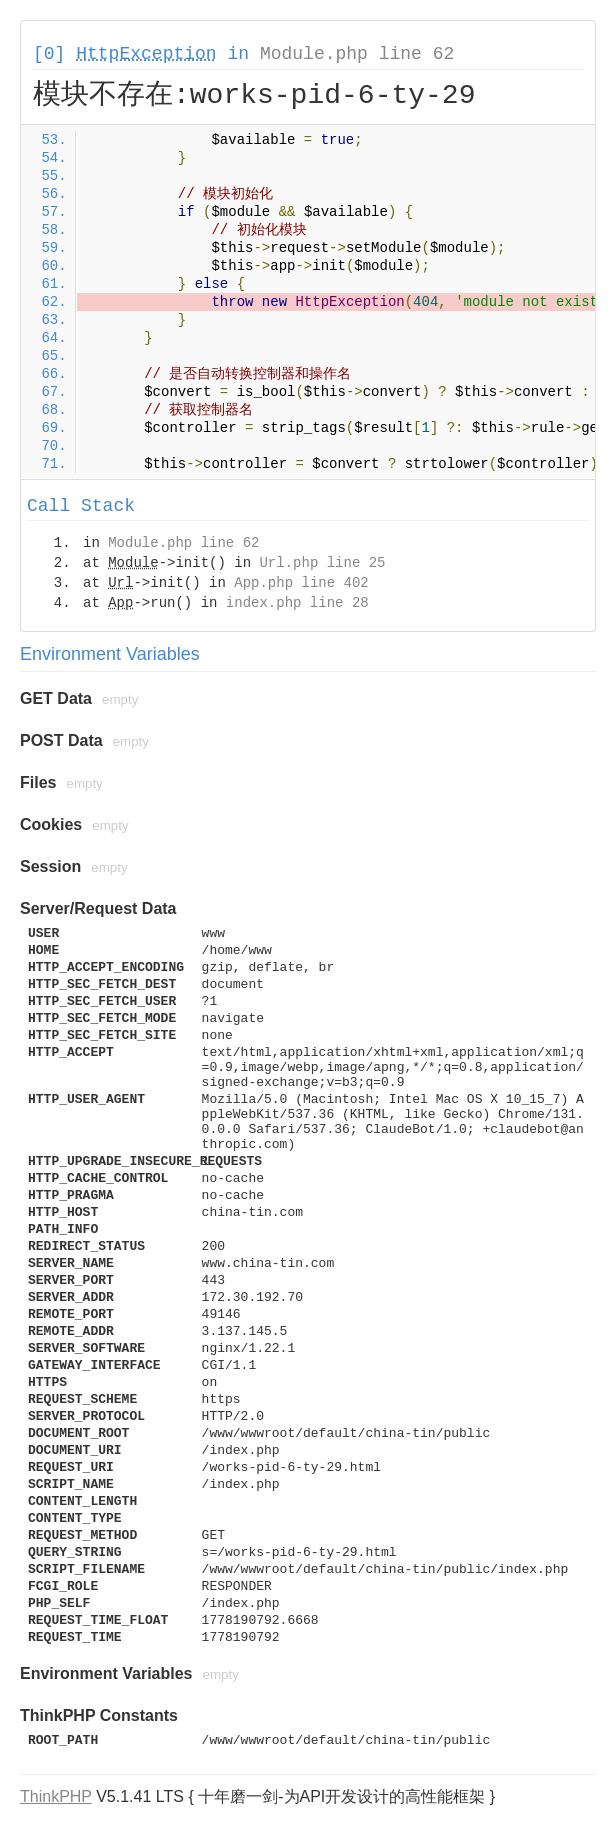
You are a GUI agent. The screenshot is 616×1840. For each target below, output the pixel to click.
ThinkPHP (56, 1796)
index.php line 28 (297, 603)
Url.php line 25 (322, 563)
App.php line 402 (301, 583)
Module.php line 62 (357, 54)
